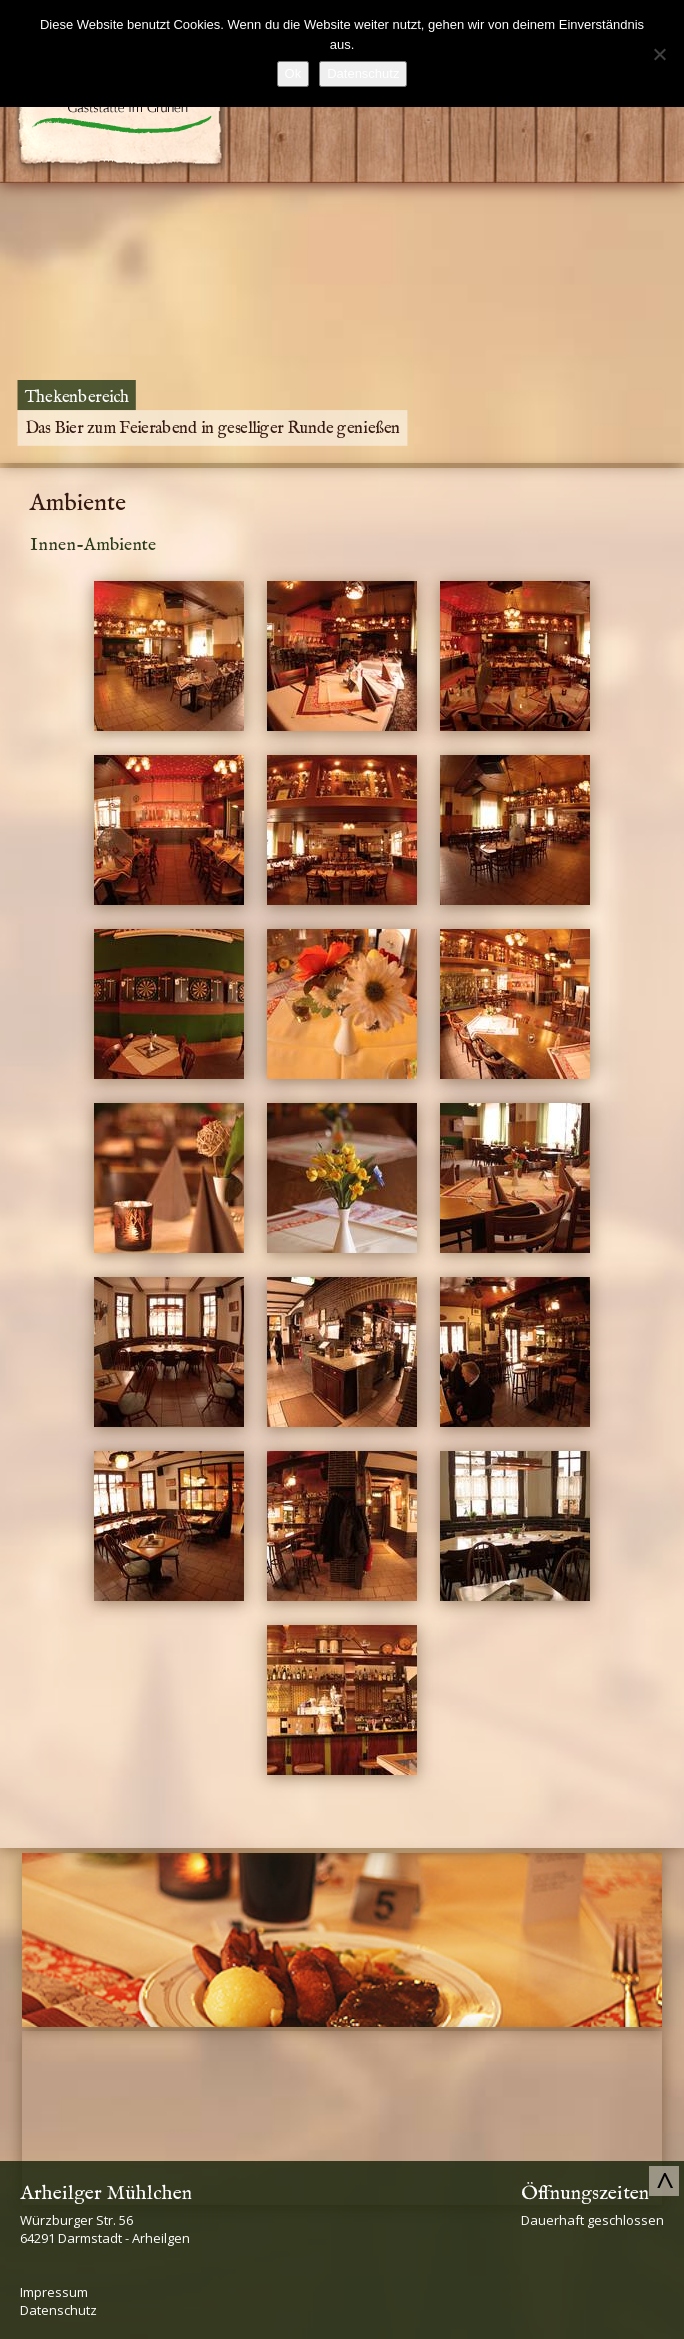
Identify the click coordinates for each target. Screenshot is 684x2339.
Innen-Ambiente (93, 545)
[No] (659, 54)
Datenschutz (58, 2310)
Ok (293, 73)
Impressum (54, 2292)
